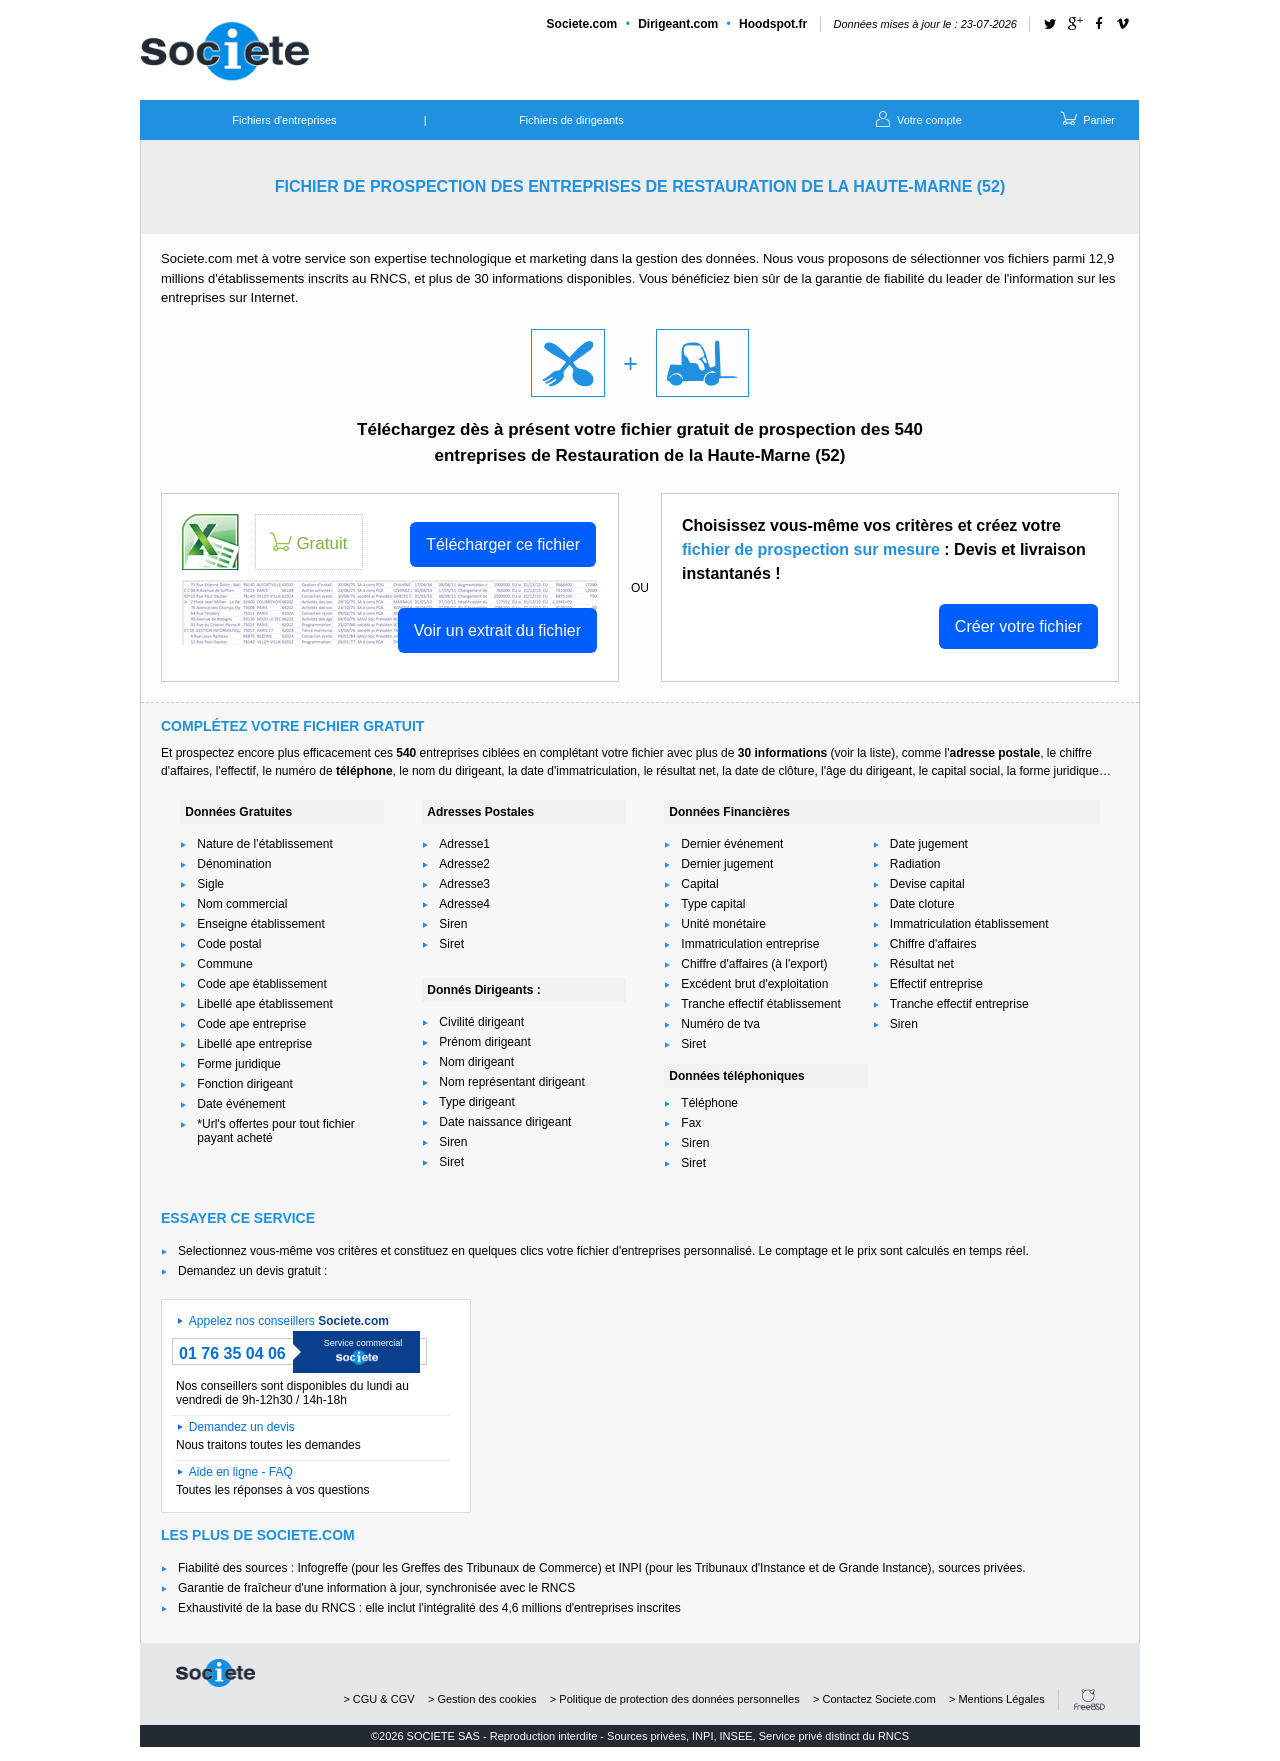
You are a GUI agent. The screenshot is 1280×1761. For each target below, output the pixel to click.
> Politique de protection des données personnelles (675, 1699)
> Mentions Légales (997, 1699)
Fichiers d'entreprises (284, 120)
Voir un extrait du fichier (497, 630)
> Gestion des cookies (482, 1699)
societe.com (215, 1673)
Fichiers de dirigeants (571, 120)
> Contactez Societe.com (874, 1699)
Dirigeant (678, 24)
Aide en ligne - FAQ (241, 1472)
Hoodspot (773, 24)
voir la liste (862, 753)
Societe (582, 24)
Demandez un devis (242, 1427)
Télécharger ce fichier (503, 544)
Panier (1086, 118)
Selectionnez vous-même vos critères (277, 1251)
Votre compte (917, 118)
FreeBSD (1089, 1699)
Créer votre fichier (1018, 626)
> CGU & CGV (378, 1699)
